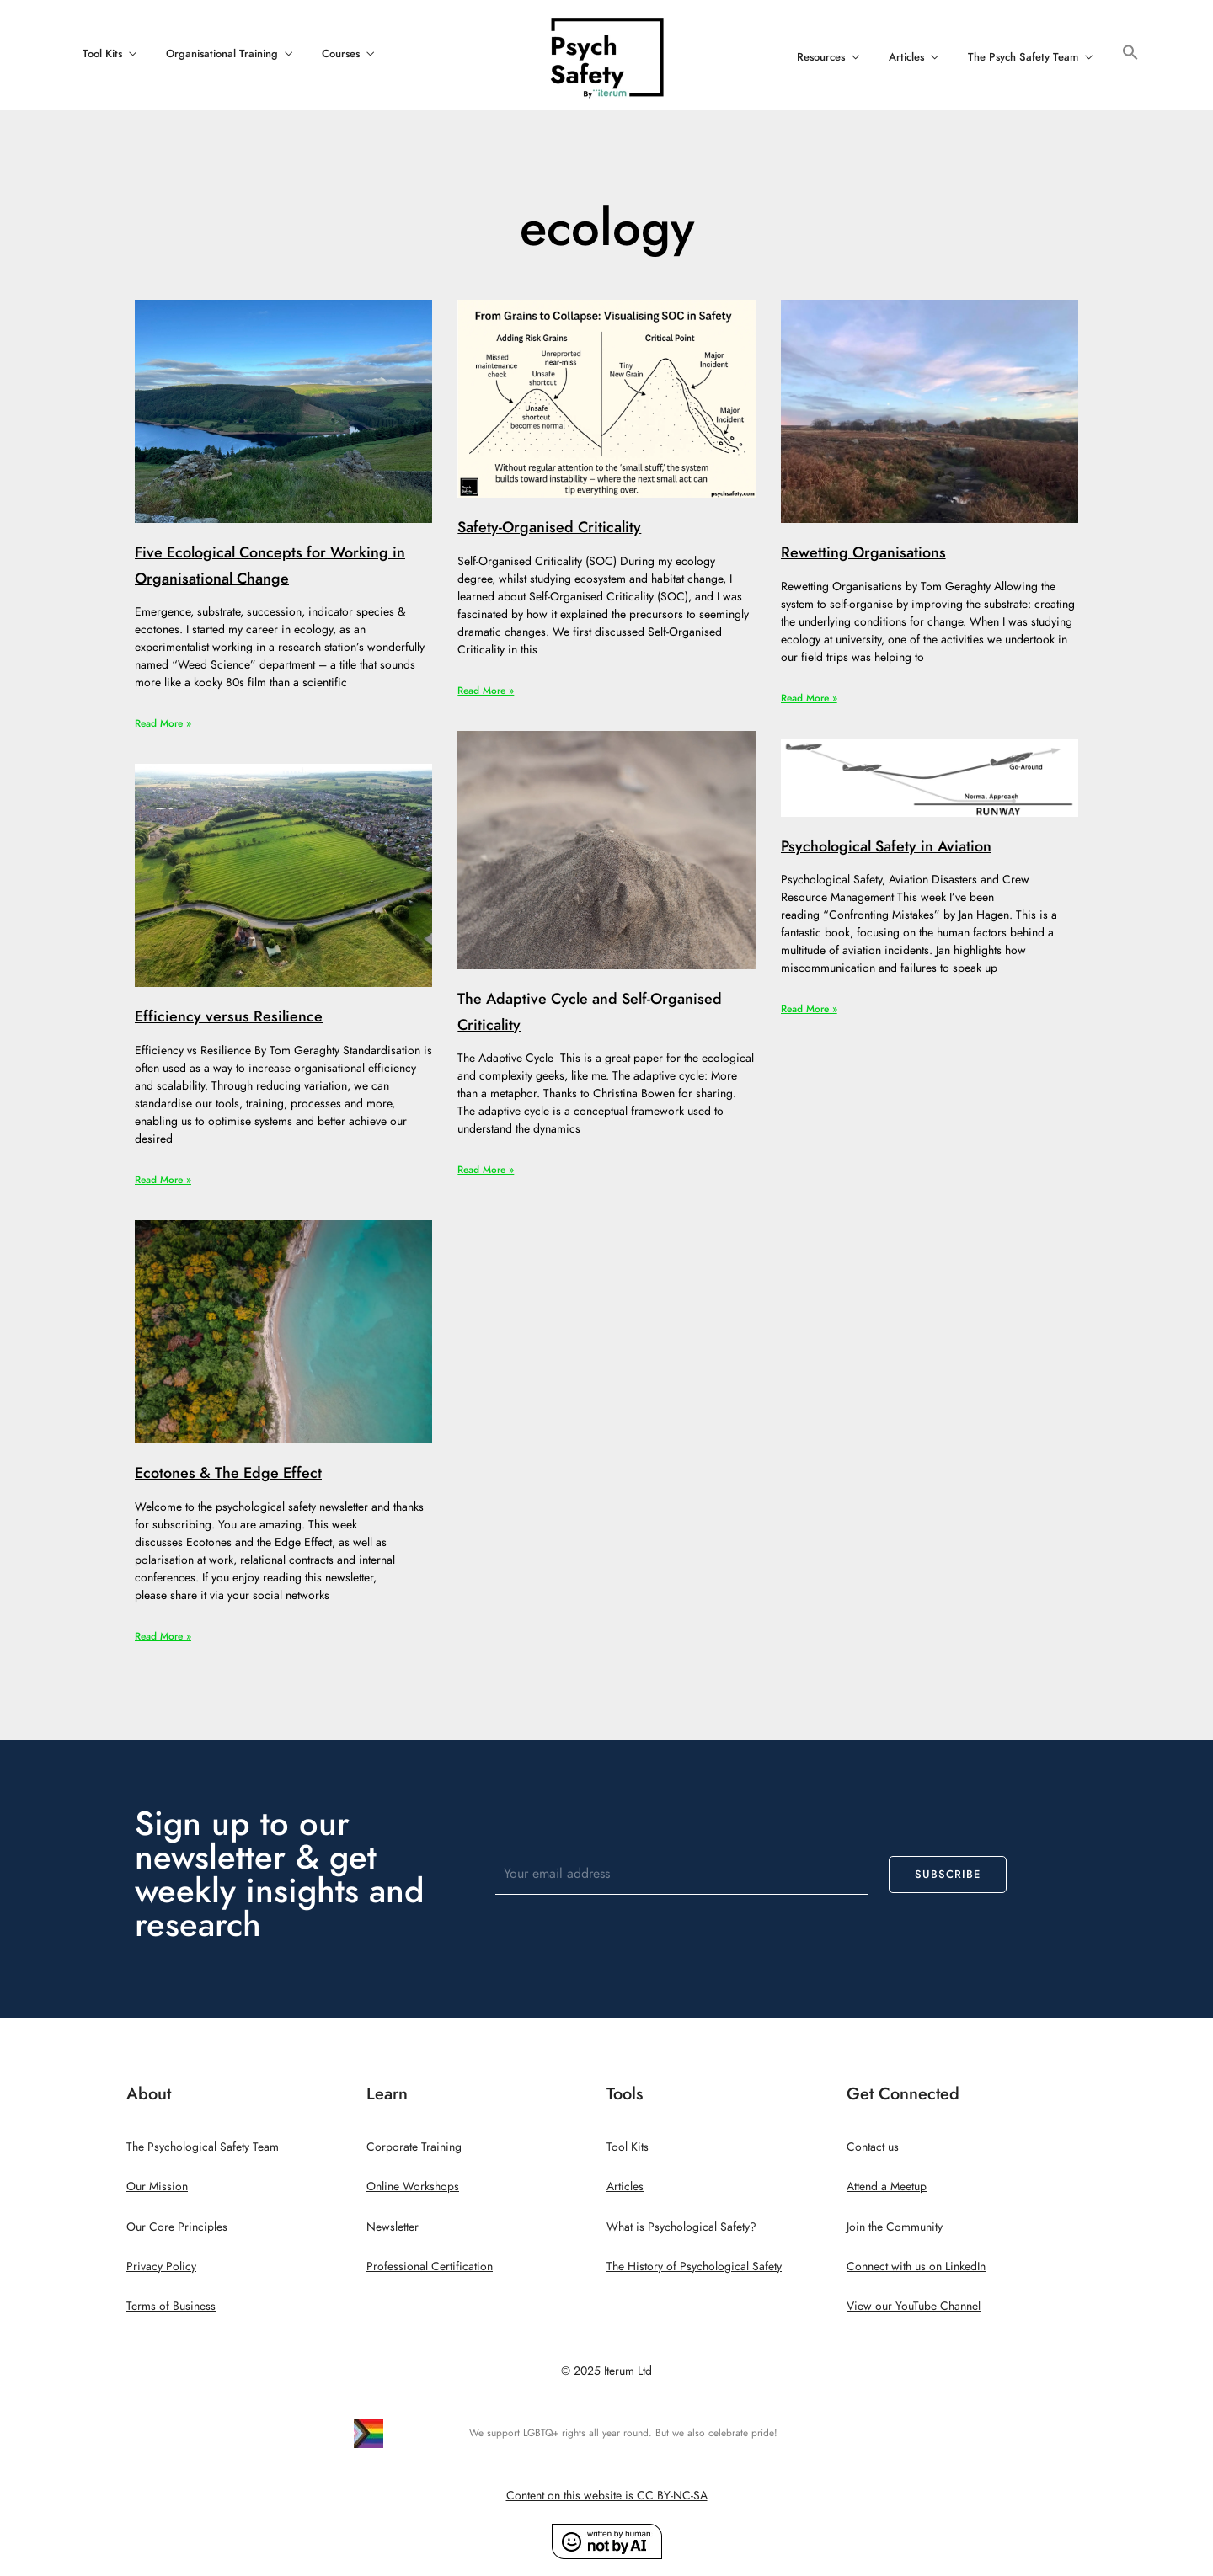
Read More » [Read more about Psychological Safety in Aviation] (809, 1009)
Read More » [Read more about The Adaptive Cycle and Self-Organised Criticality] (485, 1169)
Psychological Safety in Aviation (886, 845)
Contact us (873, 2147)
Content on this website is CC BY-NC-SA (607, 2496)
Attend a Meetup (887, 2187)
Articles (906, 57)
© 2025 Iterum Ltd (606, 2371)
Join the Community (895, 2227)
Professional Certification (429, 2267)
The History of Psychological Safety (694, 2267)
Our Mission (157, 2187)
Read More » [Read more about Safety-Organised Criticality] (485, 690)
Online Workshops (412, 2187)
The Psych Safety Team (1023, 57)
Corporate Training (414, 2147)
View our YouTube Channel (914, 2306)
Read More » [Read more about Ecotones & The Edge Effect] (163, 1636)
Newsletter (392, 2227)
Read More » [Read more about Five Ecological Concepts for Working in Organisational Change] (163, 723)
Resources (821, 57)
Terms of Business (171, 2306)
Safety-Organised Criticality (549, 526)
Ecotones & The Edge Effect (228, 1472)
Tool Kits (102, 53)
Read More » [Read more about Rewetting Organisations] (809, 698)
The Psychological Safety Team (202, 2147)
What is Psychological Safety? (681, 2227)
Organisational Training (222, 53)
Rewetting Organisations (863, 552)
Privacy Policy (161, 2267)
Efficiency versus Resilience (229, 1016)
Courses (341, 53)
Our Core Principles (176, 2227)
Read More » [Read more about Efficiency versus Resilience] (163, 1180)
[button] (1130, 53)
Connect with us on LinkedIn (916, 2267)
